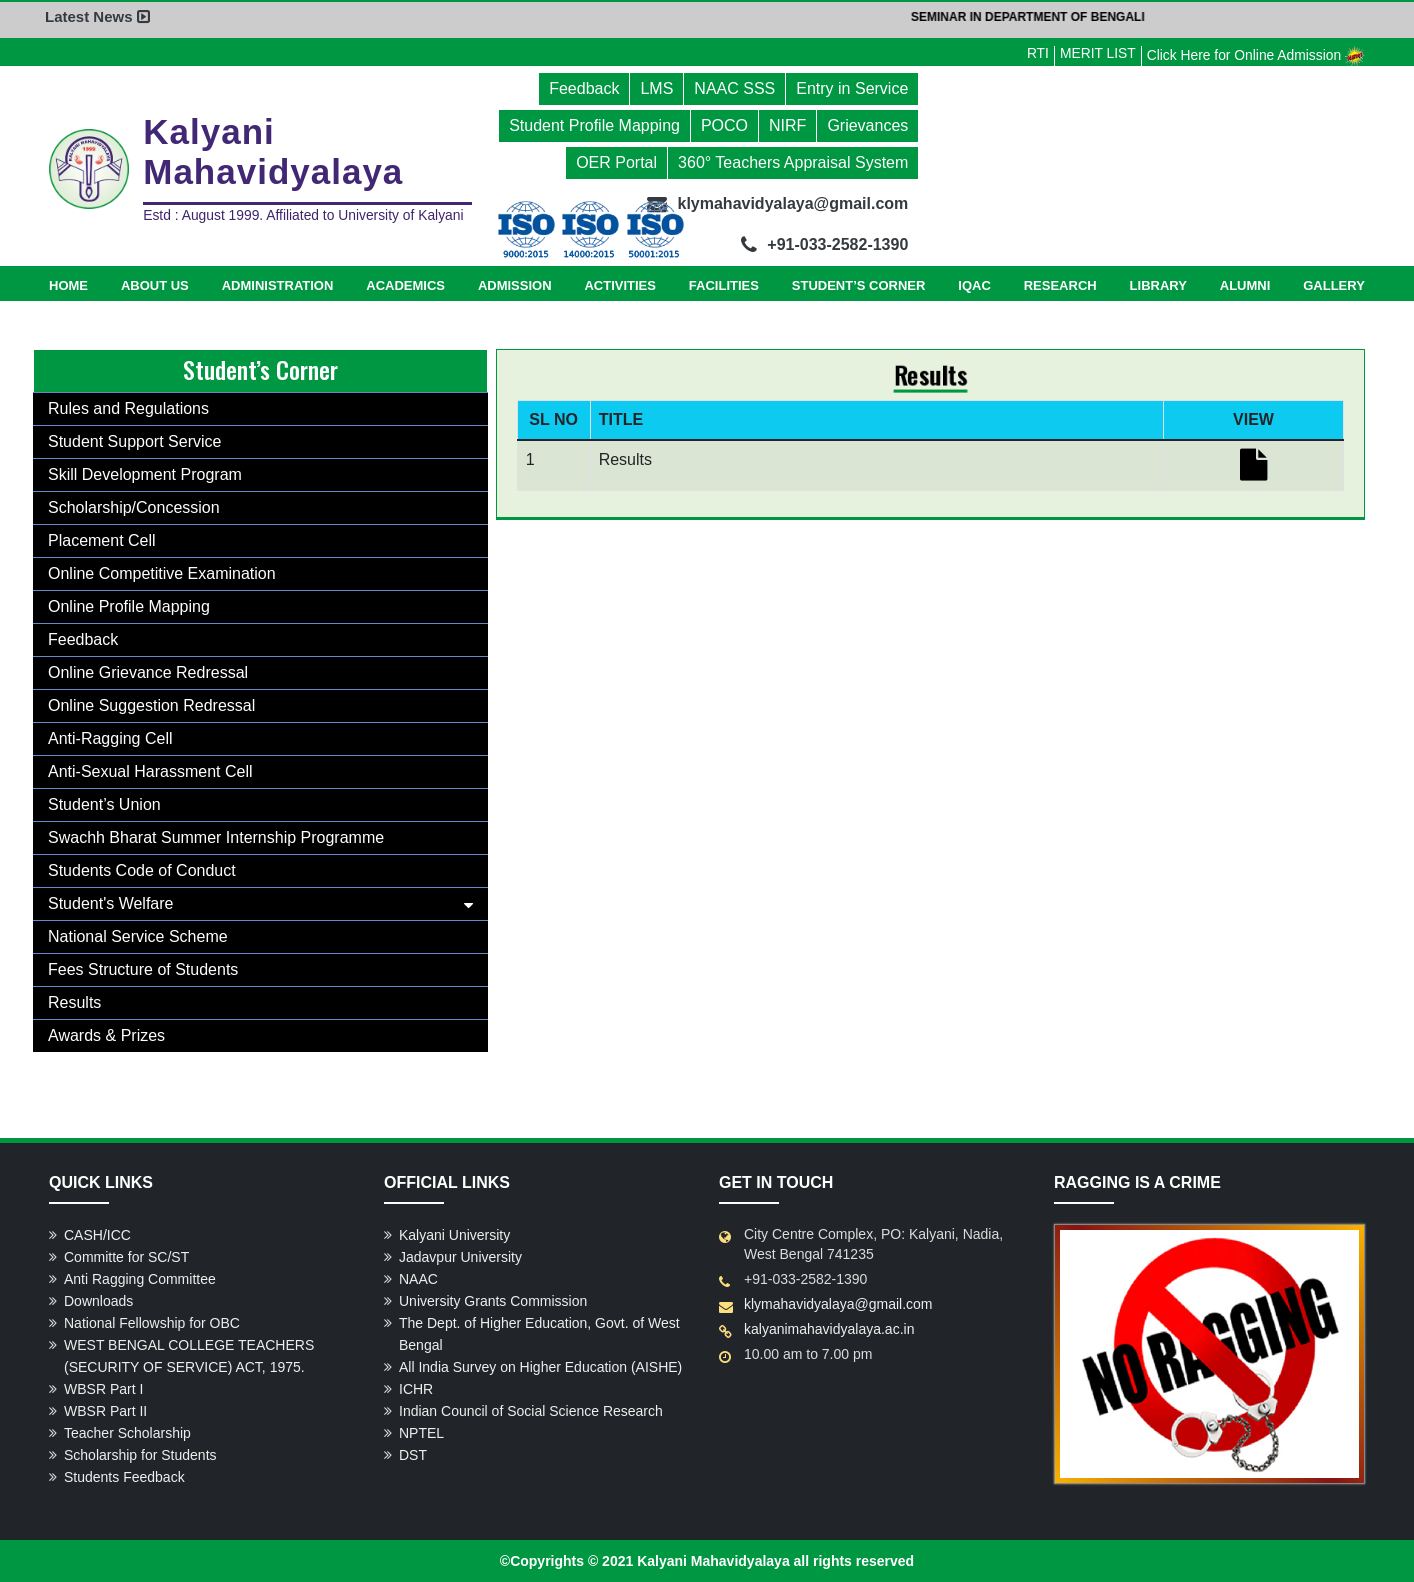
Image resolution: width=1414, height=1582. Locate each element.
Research (1060, 285)
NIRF (787, 125)
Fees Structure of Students (143, 969)
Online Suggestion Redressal (151, 705)
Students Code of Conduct (142, 870)
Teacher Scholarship (127, 1433)
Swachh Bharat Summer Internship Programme (216, 837)
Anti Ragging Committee (140, 1279)
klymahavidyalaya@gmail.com (838, 1304)
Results (74, 1002)
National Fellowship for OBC (152, 1323)
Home (68, 285)
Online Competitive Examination (162, 573)
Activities (620, 285)
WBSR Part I (103, 1389)
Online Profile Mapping (129, 606)
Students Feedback (124, 1477)
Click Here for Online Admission (1254, 55)
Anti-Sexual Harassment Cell (150, 771)
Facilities (724, 285)
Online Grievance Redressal (148, 672)
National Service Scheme (138, 936)
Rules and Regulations (128, 408)
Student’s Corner (859, 285)
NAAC (418, 1279)
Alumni (1245, 285)
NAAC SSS (734, 88)
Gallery (1334, 285)
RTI (1034, 53)
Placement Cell (102, 540)
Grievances (867, 125)
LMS (656, 88)
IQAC (974, 285)
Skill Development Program (145, 474)
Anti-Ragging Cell (110, 738)
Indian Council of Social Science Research (531, 1411)
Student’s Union (104, 804)
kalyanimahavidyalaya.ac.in (829, 1329)
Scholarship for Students (140, 1455)
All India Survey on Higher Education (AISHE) (540, 1367)
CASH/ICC (97, 1235)
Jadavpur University (460, 1257)
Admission (515, 285)
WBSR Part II (105, 1411)
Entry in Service (852, 88)
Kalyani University (454, 1235)
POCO (724, 125)
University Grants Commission (493, 1301)
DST (413, 1455)
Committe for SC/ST (126, 1257)
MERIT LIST (1094, 53)
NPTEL (421, 1433)
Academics (405, 285)
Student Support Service (134, 441)
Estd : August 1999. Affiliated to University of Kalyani (306, 216)
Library (1158, 285)
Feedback (584, 88)
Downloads (98, 1301)
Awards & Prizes (106, 1035)
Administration (278, 285)
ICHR (416, 1389)
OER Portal (616, 162)
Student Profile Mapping (594, 125)
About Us (155, 285)
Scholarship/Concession (134, 507)
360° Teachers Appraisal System (793, 162)
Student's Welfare (111, 903)
